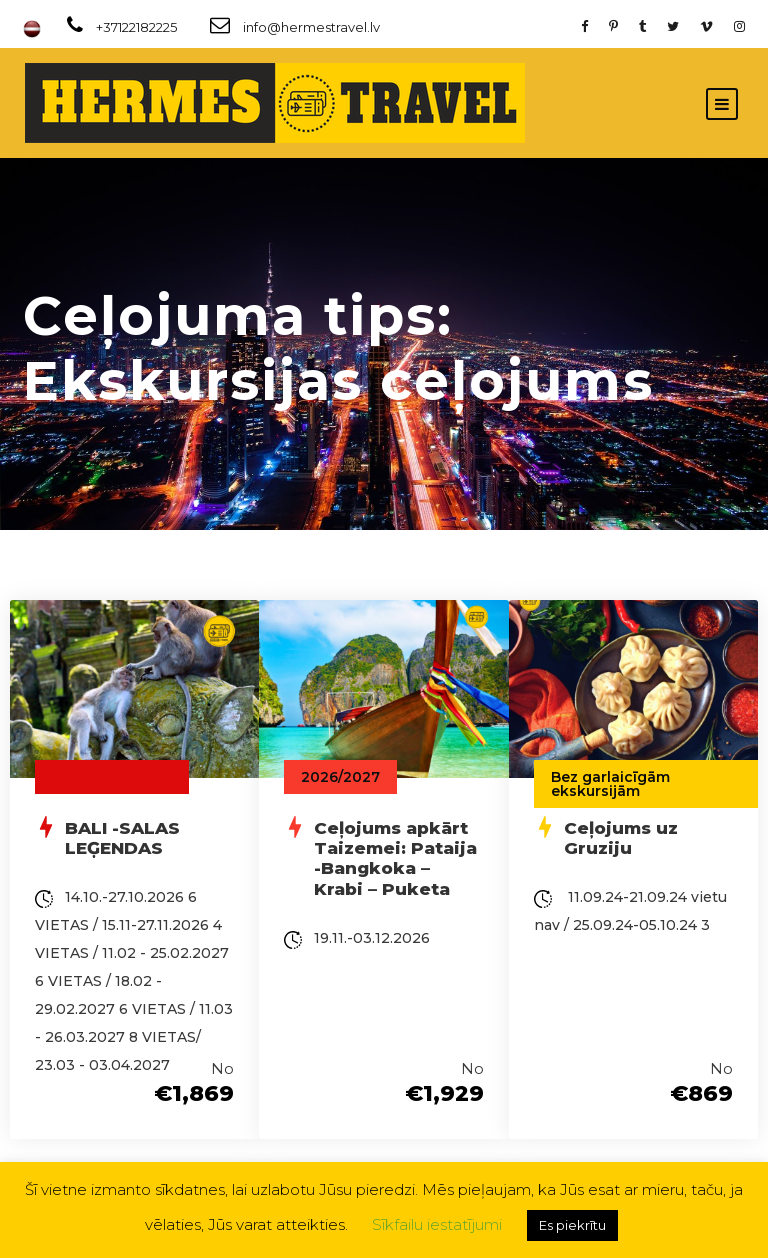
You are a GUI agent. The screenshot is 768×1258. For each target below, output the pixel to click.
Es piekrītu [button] (572, 1225)
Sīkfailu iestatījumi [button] (437, 1224)
